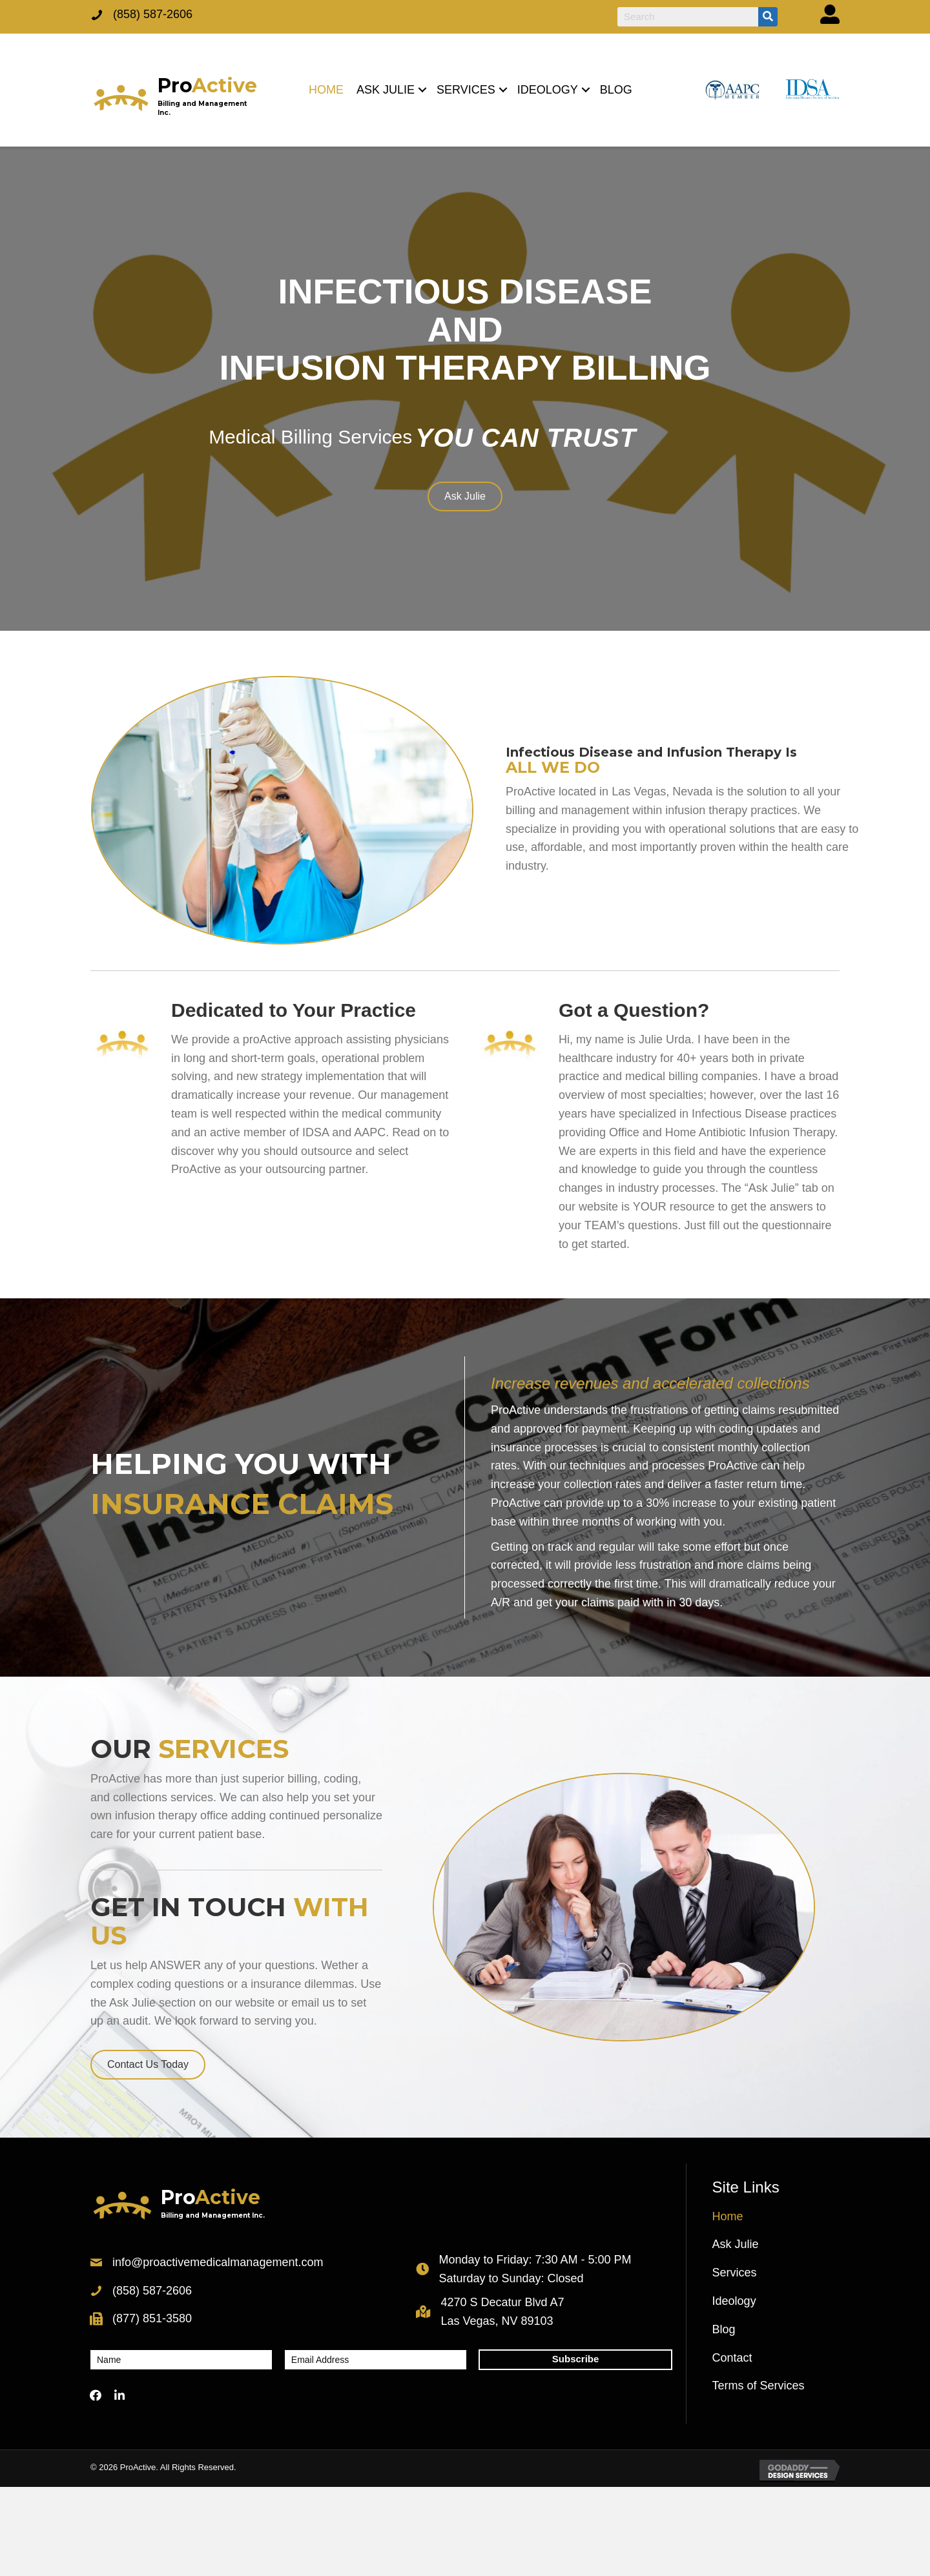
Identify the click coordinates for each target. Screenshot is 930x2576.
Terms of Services (758, 2385)
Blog (724, 2329)
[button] (422, 90)
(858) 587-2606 (152, 14)
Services (734, 2272)
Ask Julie (735, 2244)
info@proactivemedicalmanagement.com (217, 2262)
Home (727, 2216)
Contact (732, 2357)
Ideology (734, 2301)
